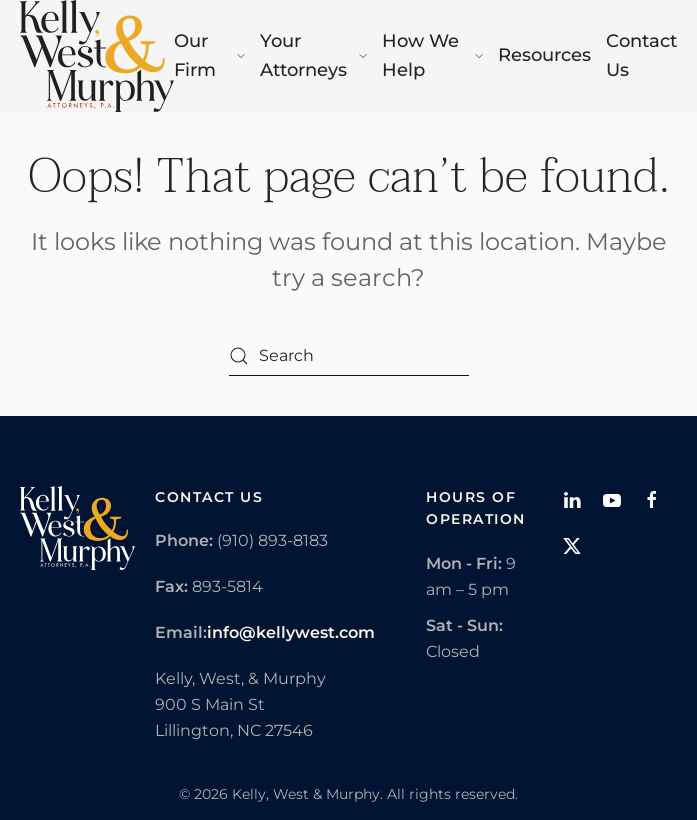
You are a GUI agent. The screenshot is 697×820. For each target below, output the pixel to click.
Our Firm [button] (209, 55)
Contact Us (641, 55)
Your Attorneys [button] (313, 55)
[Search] (349, 356)
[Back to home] (97, 56)
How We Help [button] (432, 55)
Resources (544, 55)
